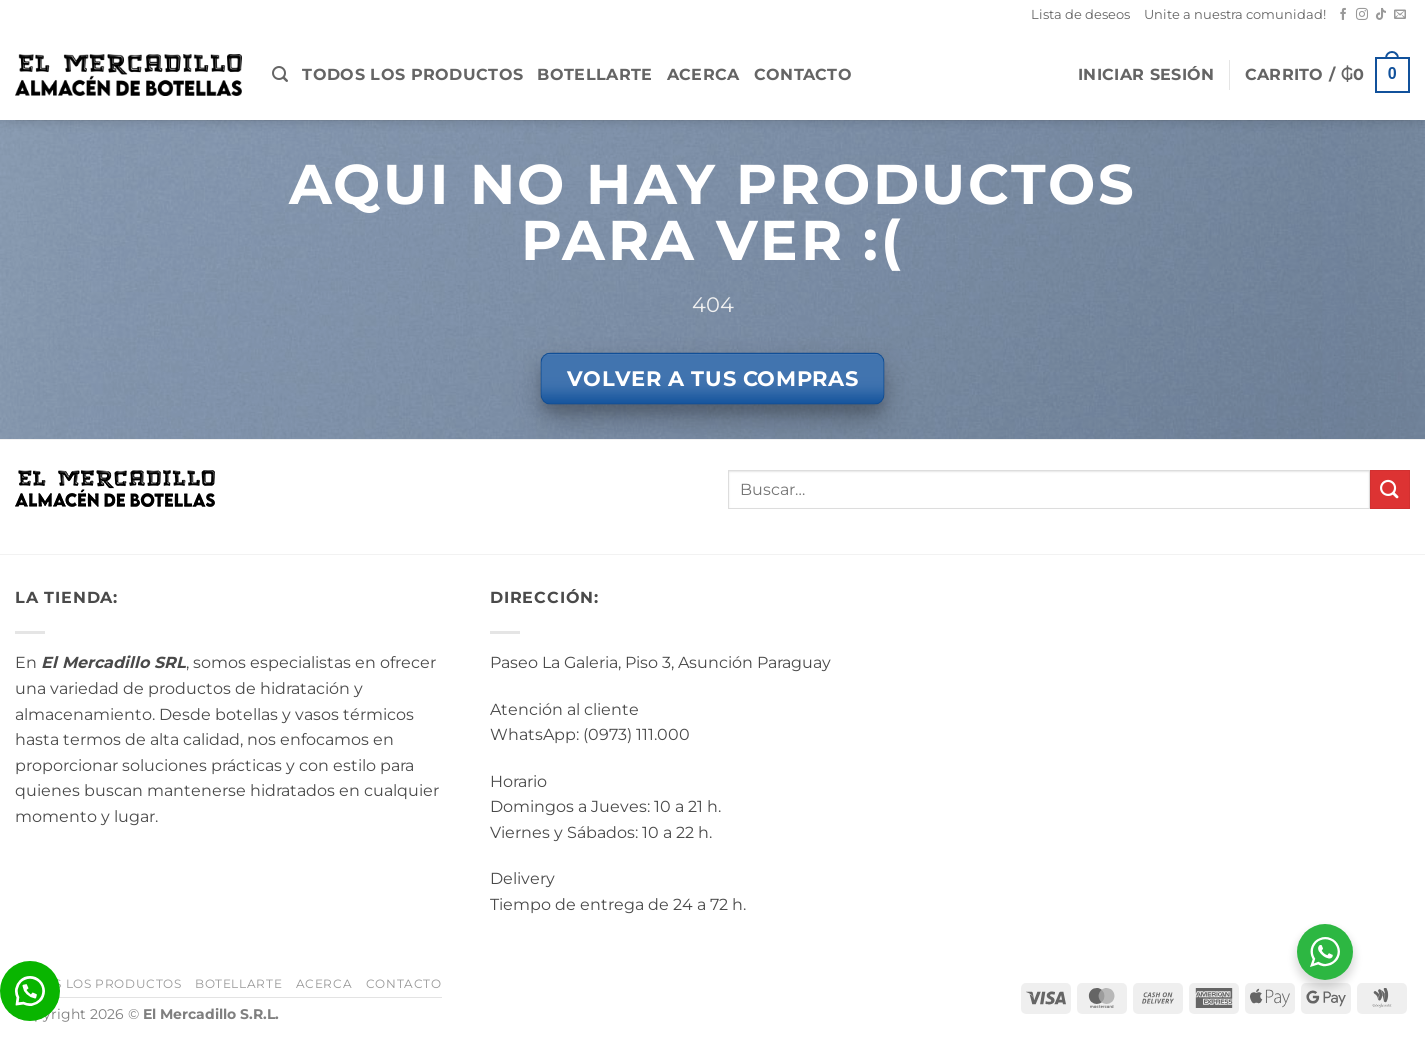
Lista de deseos (1080, 14)
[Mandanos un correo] (1400, 15)
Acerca (703, 74)
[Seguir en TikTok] (1381, 15)
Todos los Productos (412, 74)
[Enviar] (1390, 489)
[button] (280, 74)
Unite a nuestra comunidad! (1235, 14)
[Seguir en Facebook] (1343, 15)
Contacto (803, 74)
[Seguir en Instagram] (1362, 15)
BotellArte (594, 74)
